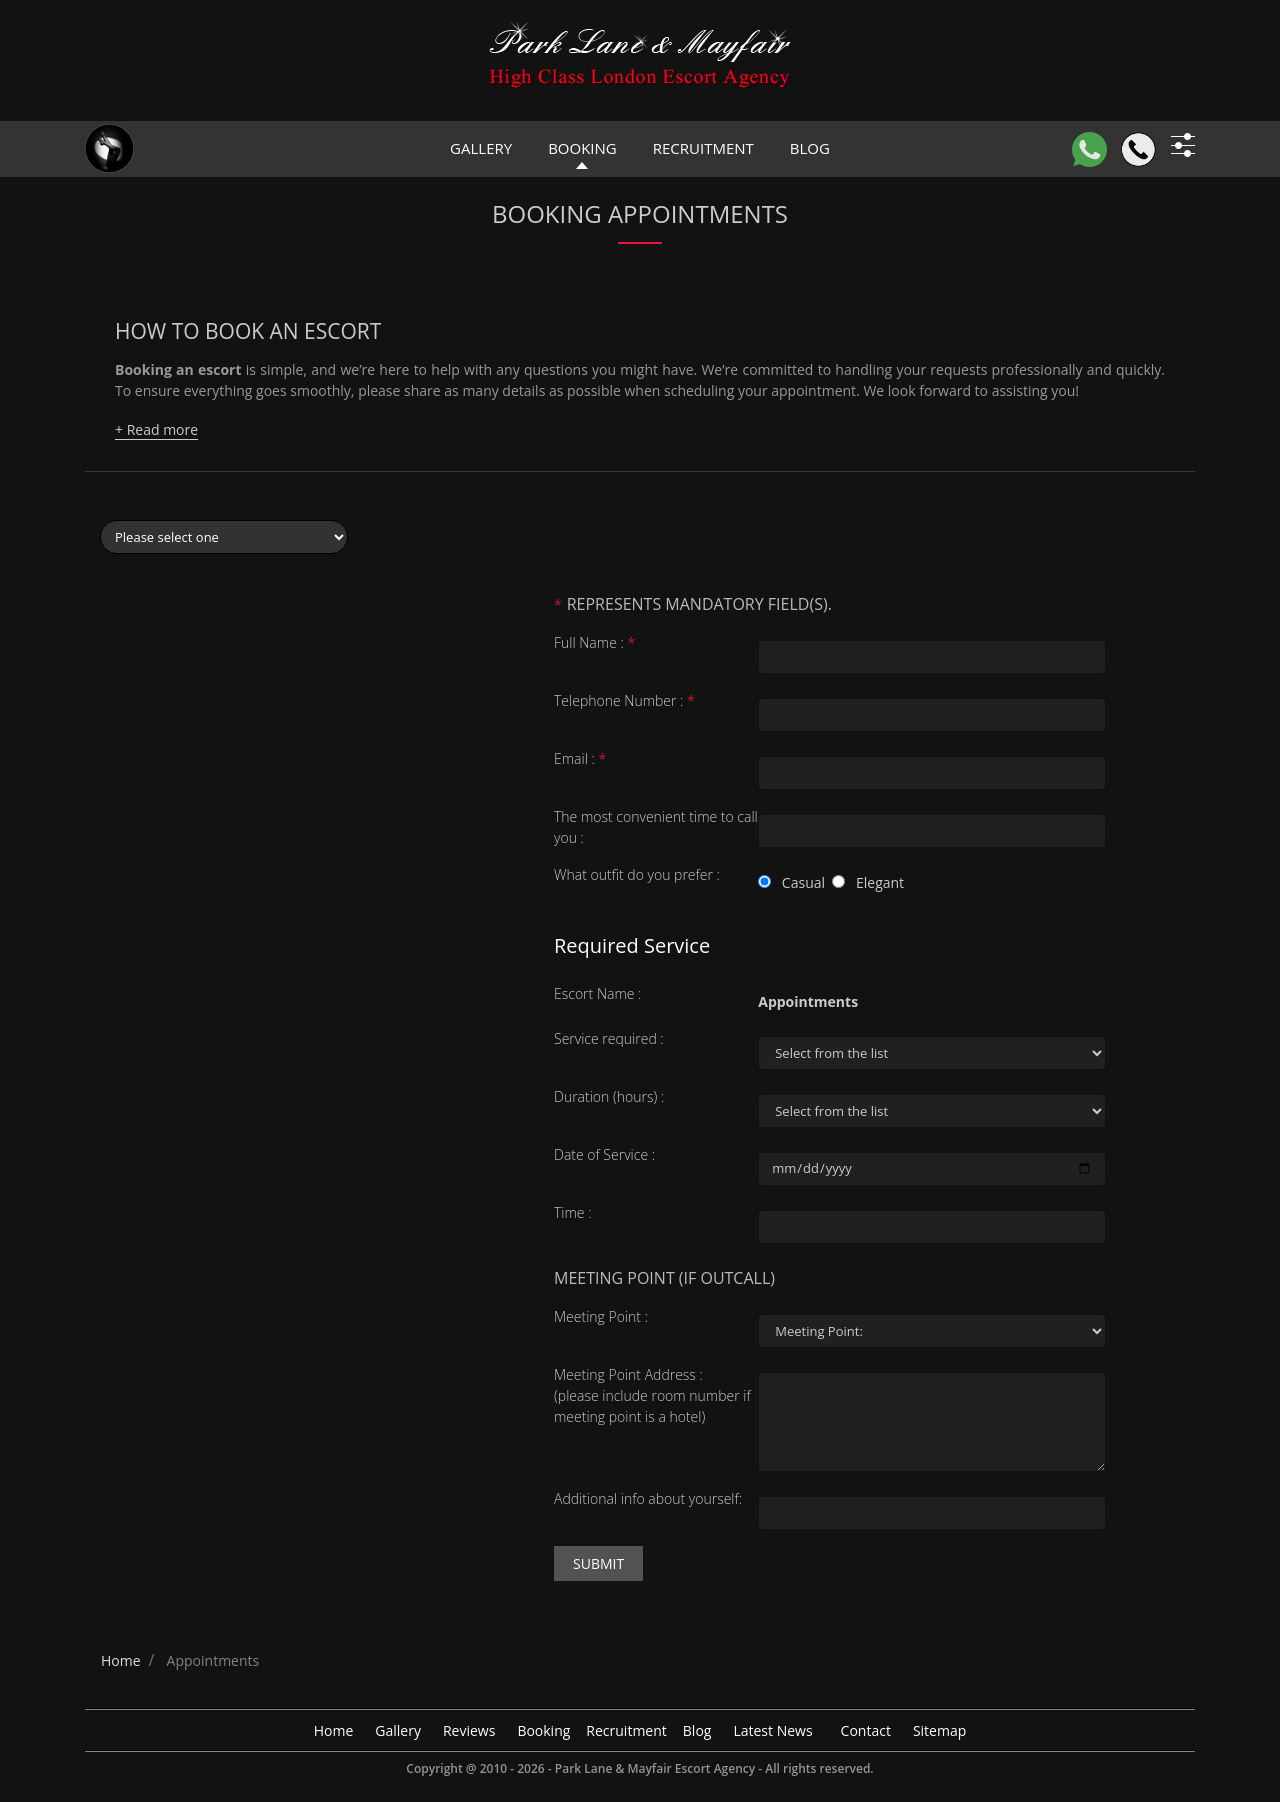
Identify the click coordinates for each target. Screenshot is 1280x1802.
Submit (598, 1563)
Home (334, 1730)
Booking (582, 148)
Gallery (481, 148)
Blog (697, 1730)
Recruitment (703, 148)
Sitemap (939, 1730)
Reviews (469, 1730)
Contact (866, 1730)
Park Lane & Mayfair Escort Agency (655, 1768)
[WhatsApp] (1089, 149)
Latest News (772, 1730)
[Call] (1138, 149)
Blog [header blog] (810, 148)
